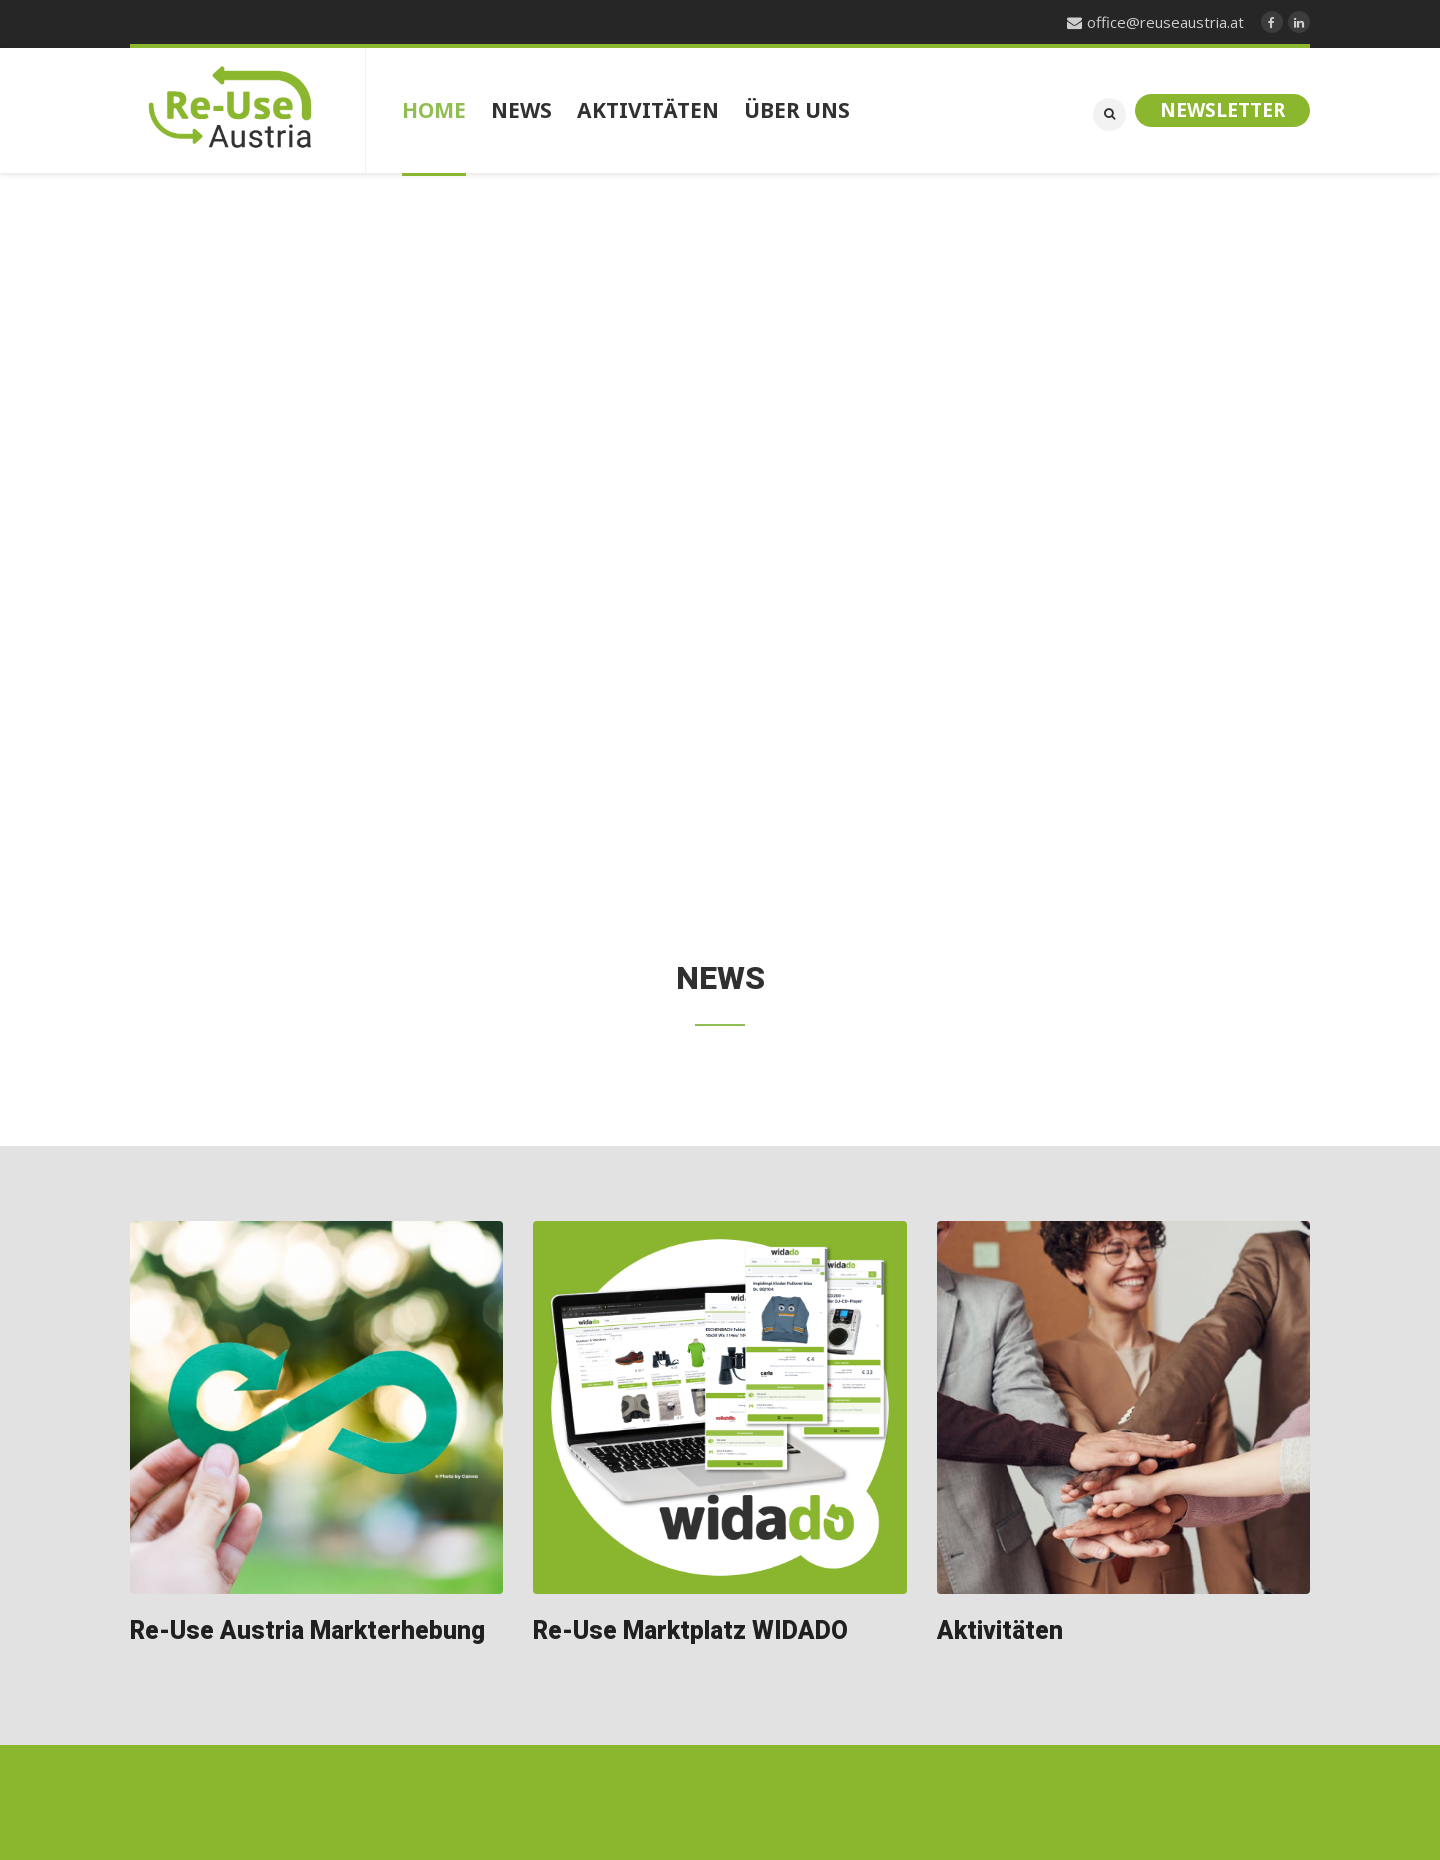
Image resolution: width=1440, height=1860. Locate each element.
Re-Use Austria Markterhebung (307, 1631)
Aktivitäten (1000, 1631)
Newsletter (1222, 110)
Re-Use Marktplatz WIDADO (690, 1631)
